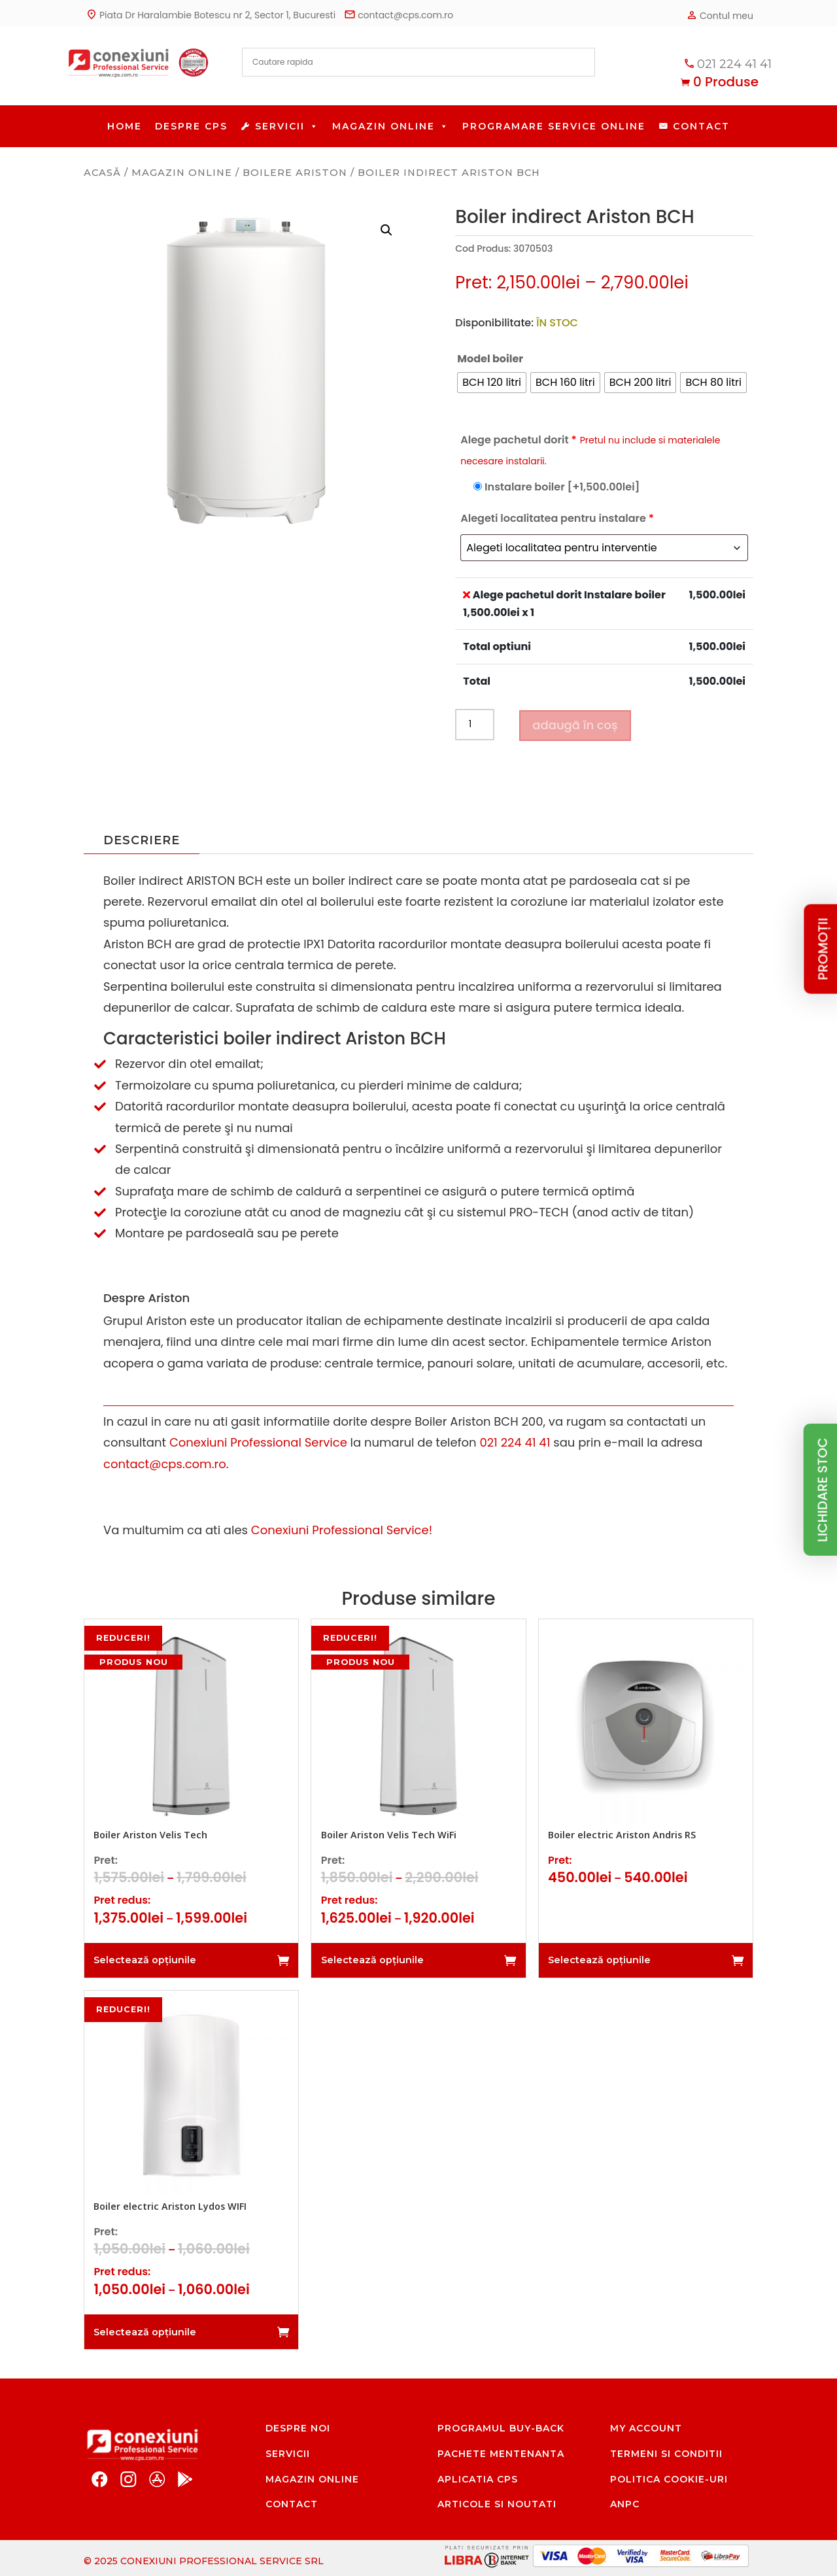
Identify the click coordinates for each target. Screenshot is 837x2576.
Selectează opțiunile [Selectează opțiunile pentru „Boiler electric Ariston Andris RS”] (599, 1960)
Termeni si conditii (666, 2454)
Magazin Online (390, 126)
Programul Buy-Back (500, 2428)
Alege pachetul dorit (590, 450)
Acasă (102, 173)
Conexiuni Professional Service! (341, 1530)
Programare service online (553, 126)
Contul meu (718, 15)
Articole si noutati (496, 2504)
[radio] (492, 382)
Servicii (287, 126)
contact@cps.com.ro (397, 14)
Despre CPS (191, 126)
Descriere (141, 840)
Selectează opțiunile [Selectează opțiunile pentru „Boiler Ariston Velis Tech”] (145, 1960)
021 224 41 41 (726, 63)
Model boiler (490, 358)
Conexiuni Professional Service (258, 1442)
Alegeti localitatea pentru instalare (557, 518)
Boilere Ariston (295, 173)
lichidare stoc (822, 1489)
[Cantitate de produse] (474, 724)
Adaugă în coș (574, 725)
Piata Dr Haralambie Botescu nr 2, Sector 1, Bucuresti (209, 14)
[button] (386, 230)
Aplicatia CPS (477, 2479)
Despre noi (297, 2428)
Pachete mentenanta (500, 2454)
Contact (701, 126)
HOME (124, 126)
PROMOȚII (822, 949)
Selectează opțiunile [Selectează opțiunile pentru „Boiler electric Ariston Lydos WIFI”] (145, 2332)
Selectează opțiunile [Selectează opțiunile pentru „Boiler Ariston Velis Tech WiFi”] (372, 1960)
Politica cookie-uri (669, 2479)
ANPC (625, 2504)
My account (646, 2428)
